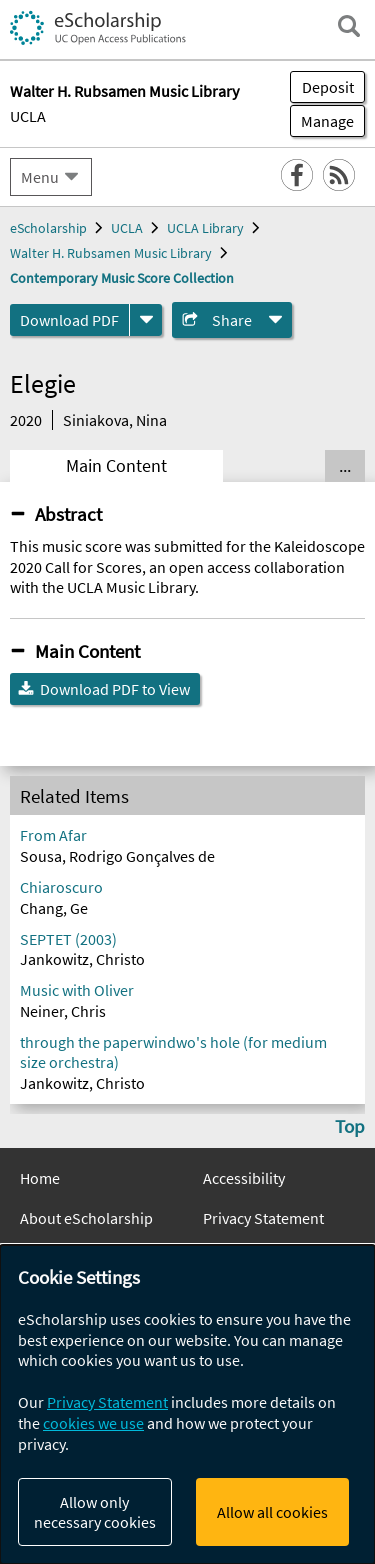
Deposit (328, 87)
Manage (322, 121)
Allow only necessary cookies (95, 1512)
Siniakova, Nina (115, 420)
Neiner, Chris (63, 1011)
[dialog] (187, 1404)
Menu (40, 177)
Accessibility (244, 1178)
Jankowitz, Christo (82, 959)
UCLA (28, 116)
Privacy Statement (263, 1218)
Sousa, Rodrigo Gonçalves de (117, 856)
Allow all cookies (272, 1512)
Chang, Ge (54, 908)
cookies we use (93, 1423)
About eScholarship (86, 1218)
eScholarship (48, 228)
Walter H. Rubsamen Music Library (111, 253)
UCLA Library (205, 228)
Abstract (68, 514)
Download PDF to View (115, 689)
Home (40, 1178)
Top (350, 1126)
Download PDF (69, 320)
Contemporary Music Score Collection (122, 278)
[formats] (146, 320)
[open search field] (349, 26)
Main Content (116, 466)
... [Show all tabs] (345, 466)
